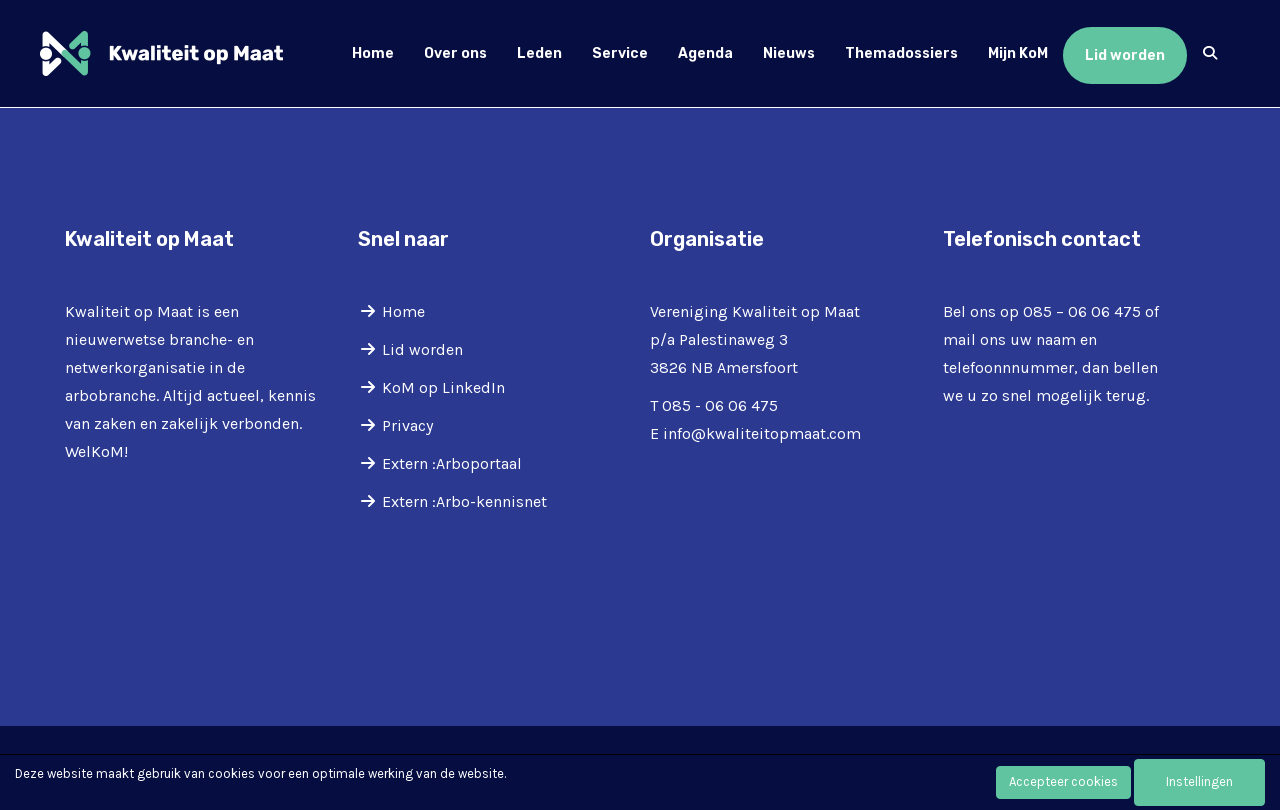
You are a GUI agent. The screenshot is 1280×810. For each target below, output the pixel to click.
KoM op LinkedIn (443, 387)
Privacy (407, 425)
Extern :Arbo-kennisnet (464, 501)
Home (373, 53)
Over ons (455, 53)
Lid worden (1125, 55)
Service (620, 53)
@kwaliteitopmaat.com (762, 433)
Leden (539, 53)
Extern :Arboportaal (452, 463)
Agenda (705, 53)
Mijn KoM (1018, 53)
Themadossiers (901, 53)
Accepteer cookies (1063, 781)
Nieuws (789, 53)
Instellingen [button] (1199, 781)
